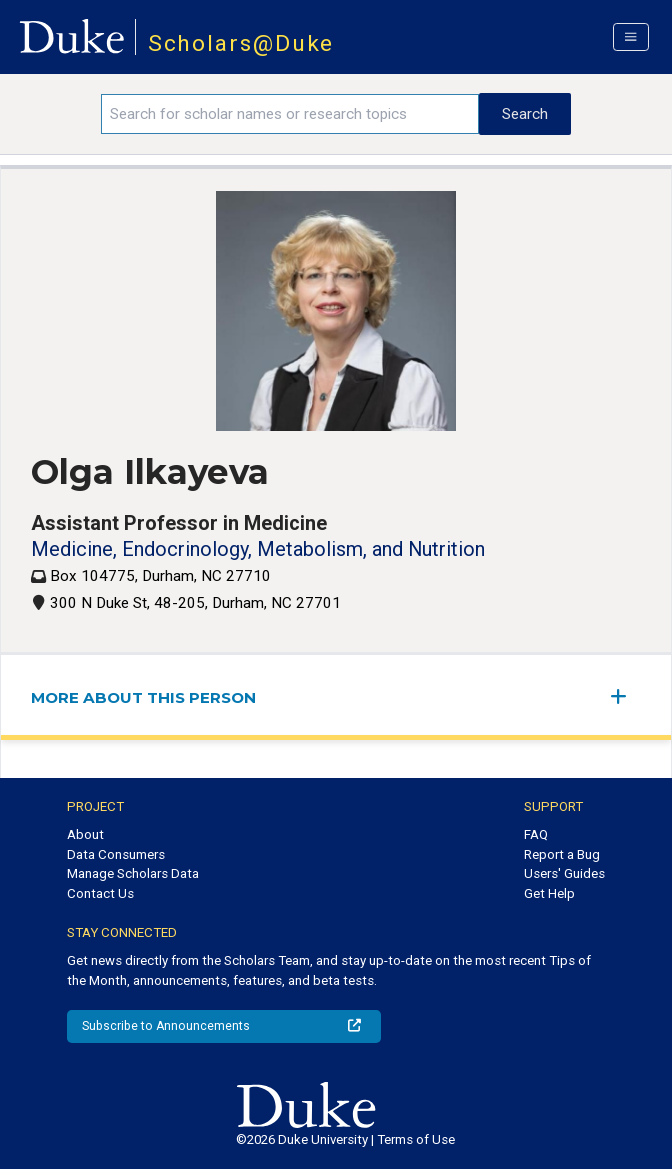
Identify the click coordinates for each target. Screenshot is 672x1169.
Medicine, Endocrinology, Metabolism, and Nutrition (258, 549)
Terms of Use (416, 1139)
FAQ (536, 834)
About (85, 834)
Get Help (549, 893)
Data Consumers (116, 854)
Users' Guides (564, 873)
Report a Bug (562, 854)
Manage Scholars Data (133, 873)
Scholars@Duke (241, 43)
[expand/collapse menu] (626, 696)
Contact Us (100, 893)
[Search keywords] (290, 114)
